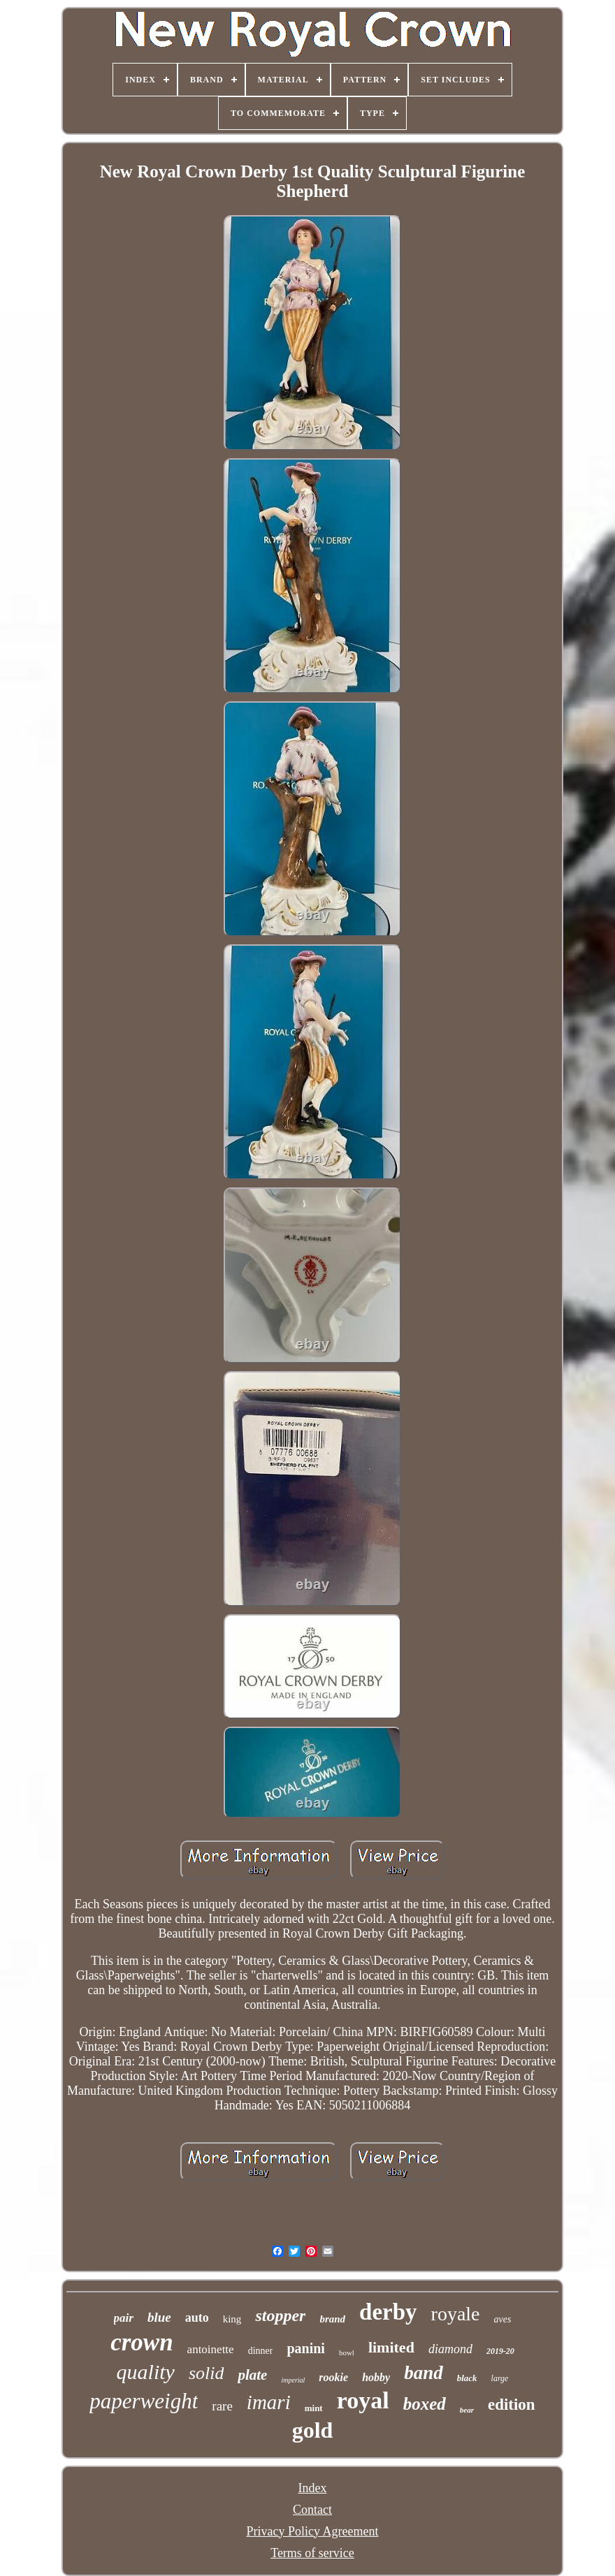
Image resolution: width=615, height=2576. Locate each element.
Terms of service (312, 2553)
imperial (293, 2380)
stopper (280, 2315)
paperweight (143, 2401)
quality (146, 2371)
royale (455, 2314)
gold (312, 2430)
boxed (424, 2403)
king (232, 2319)
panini (305, 2348)
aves (503, 2319)
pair (123, 2318)
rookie (333, 2377)
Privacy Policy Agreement (313, 2531)
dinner (260, 2351)
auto (197, 2318)
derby (388, 2312)
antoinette (210, 2349)
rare (222, 2406)
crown (141, 2342)
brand (332, 2319)
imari (269, 2402)
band (423, 2372)
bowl (346, 2352)
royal (363, 2400)
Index (312, 2488)
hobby (376, 2377)
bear (467, 2410)
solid (206, 2373)
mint (314, 2408)
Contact (312, 2510)
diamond (450, 2349)
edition (511, 2404)
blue (159, 2317)
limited (391, 2347)
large (500, 2378)
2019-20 (500, 2351)
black (467, 2378)
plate (252, 2374)
